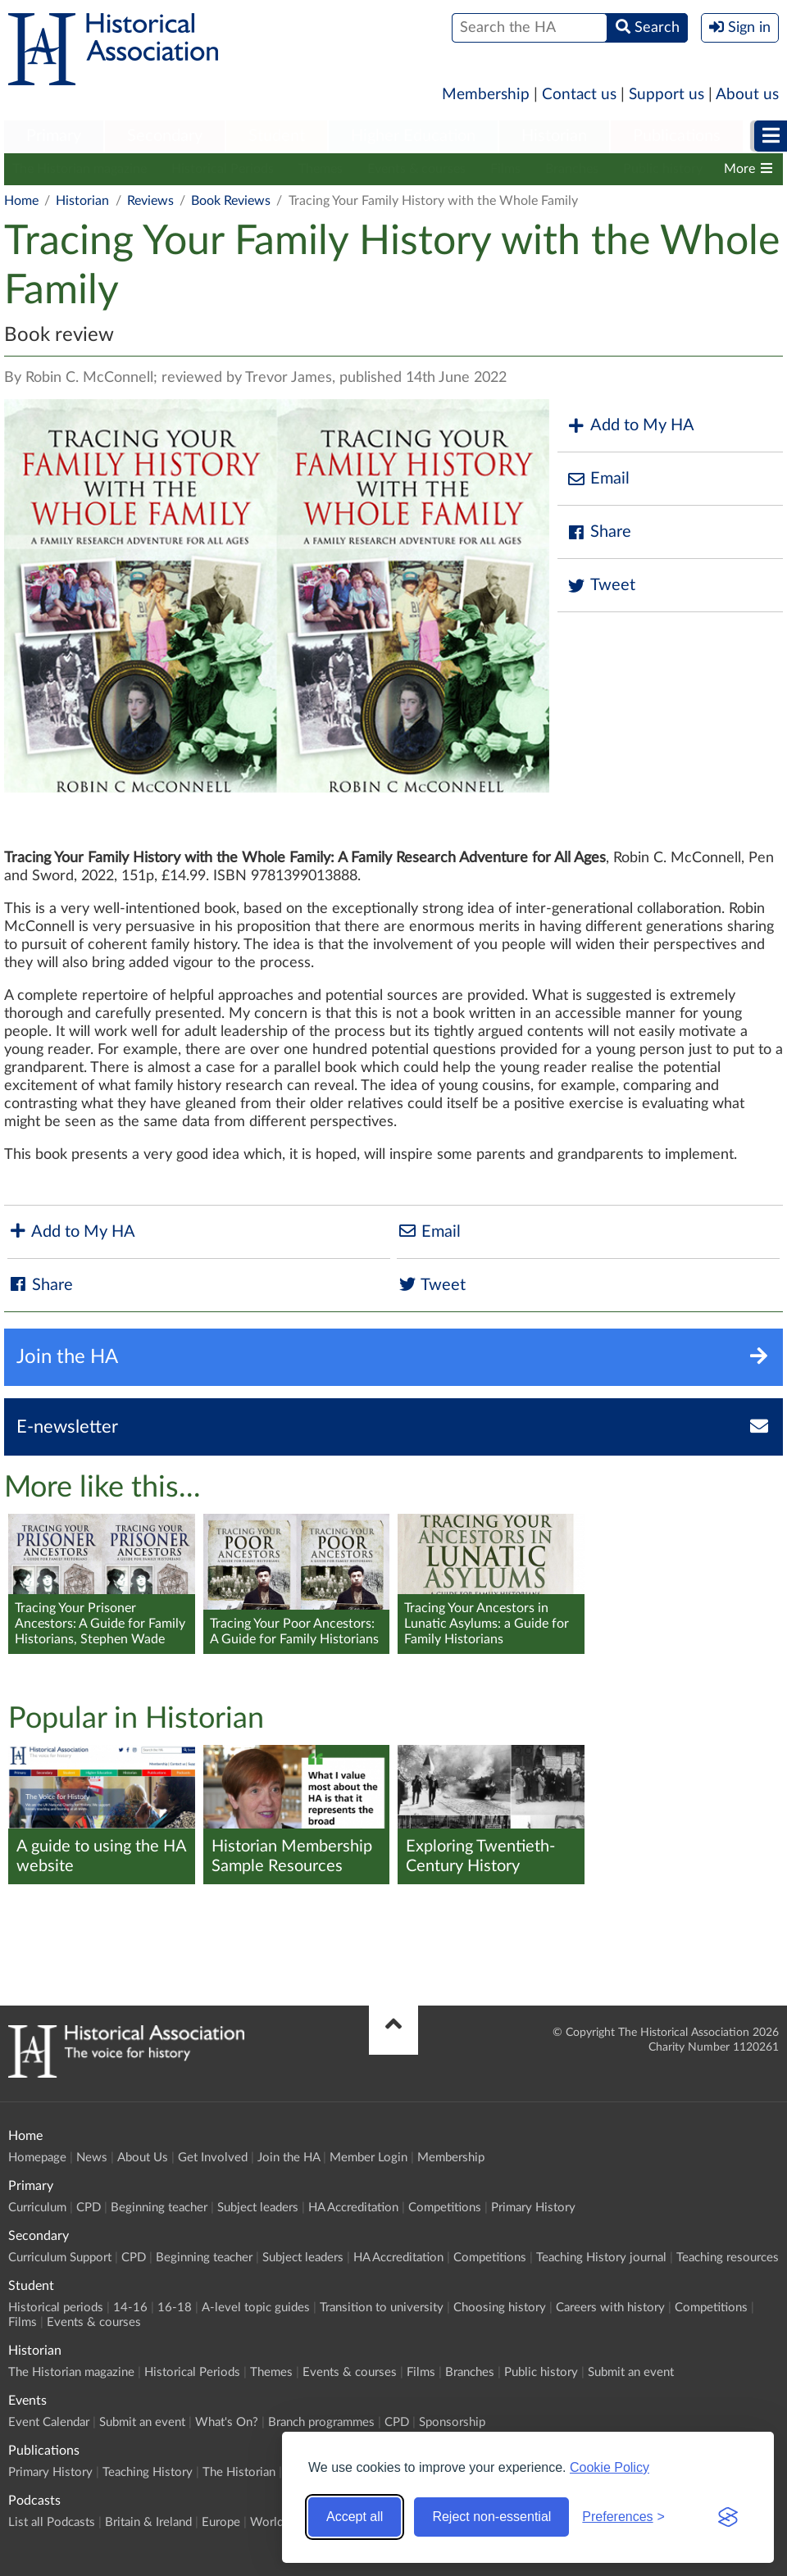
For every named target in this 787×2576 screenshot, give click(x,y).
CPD (88, 2207)
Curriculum (37, 2207)
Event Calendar (48, 2422)
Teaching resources (727, 2257)
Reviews (150, 200)
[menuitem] (53, 136)
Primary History (533, 2207)
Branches (571, 168)
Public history (663, 168)
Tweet (600, 585)
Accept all (354, 2517)
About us (747, 94)
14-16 (130, 2307)
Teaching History (147, 2472)
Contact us (579, 94)
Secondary (164, 136)
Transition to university (382, 2307)
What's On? (226, 2422)
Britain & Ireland (148, 2522)
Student (276, 136)
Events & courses (416, 168)
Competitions (444, 2207)
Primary (53, 136)
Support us (666, 94)
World (267, 2522)
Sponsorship (452, 2422)
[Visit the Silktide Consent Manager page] (728, 2517)
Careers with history (610, 2307)
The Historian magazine (79, 168)
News (91, 2157)
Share (598, 532)
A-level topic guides (256, 2307)
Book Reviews (231, 200)
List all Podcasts (51, 2522)
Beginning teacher (159, 2207)
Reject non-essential (491, 2517)
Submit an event (631, 2372)
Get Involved (213, 2157)
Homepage (37, 2157)
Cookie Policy (609, 2467)
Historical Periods (222, 168)
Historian (554, 136)
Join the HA (288, 2157)
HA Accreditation (353, 2207)
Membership (486, 94)
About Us (142, 2157)
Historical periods (55, 2307)
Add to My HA (630, 425)
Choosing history (499, 2307)
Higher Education (413, 136)
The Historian (238, 2472)
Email (598, 479)
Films (505, 168)
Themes (320, 168)
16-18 (174, 2307)
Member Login (368, 2157)
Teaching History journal (601, 2257)
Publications (677, 136)
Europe (221, 2522)
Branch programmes (321, 2422)
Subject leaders (257, 2207)
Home (21, 200)
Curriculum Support (59, 2257)
